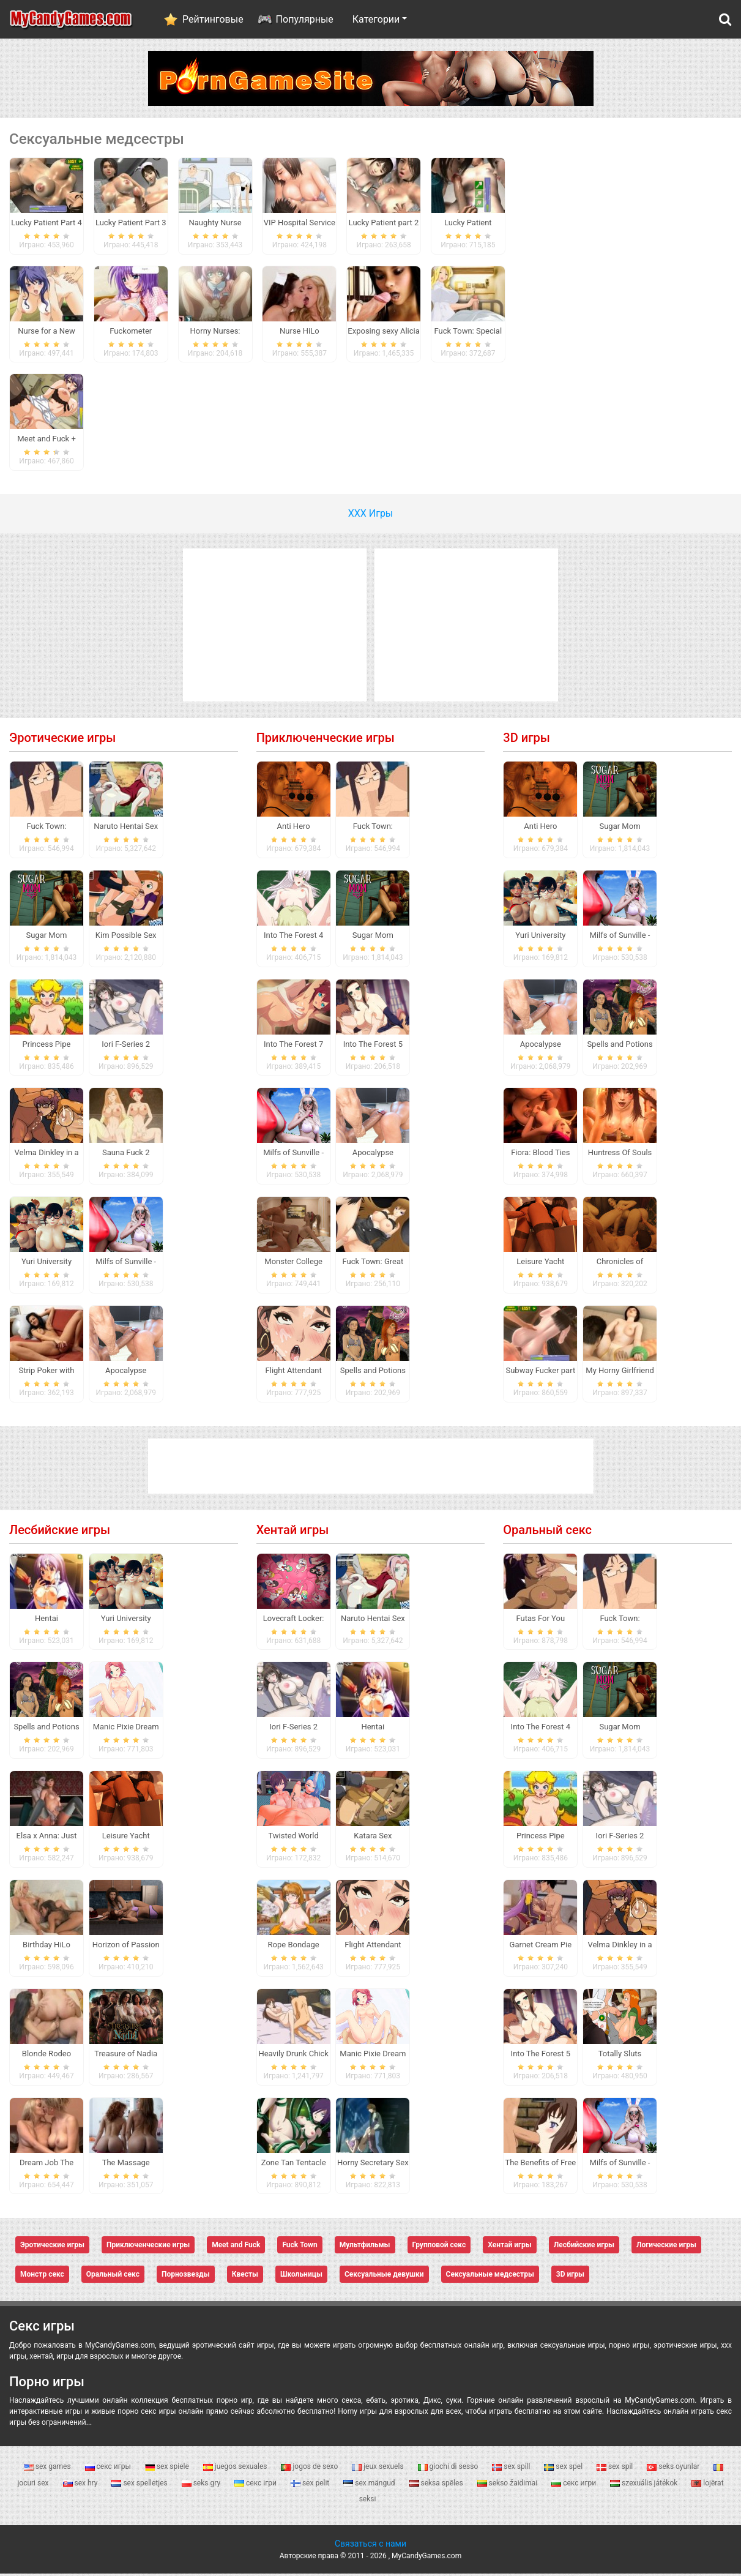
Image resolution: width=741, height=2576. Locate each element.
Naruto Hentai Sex (126, 828)
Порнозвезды (186, 2276)
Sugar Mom (46, 937)
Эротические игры (62, 739)
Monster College (293, 1263)
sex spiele (168, 2469)
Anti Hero (293, 828)
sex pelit (311, 2485)
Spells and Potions (373, 1372)
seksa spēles (437, 2485)
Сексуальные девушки (384, 2276)
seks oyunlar (674, 2469)
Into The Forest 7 (293, 1045)
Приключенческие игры (325, 739)
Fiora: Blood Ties (540, 1154)
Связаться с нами (370, 2546)
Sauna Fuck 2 (126, 1154)
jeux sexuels (378, 2469)
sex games (48, 2469)
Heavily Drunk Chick (293, 2055)
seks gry (202, 2485)
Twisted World (293, 1838)
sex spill (512, 2469)
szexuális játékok (644, 2485)
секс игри (574, 2485)
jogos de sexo (310, 2469)
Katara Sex (373, 1838)
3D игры (526, 739)
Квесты (245, 2276)
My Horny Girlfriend (619, 1372)
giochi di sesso (449, 2469)
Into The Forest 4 (293, 937)
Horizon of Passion (126, 1946)
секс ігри (256, 2485)
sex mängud (370, 2485)
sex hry (81, 2485)
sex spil (616, 2469)
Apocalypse (125, 1372)
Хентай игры (292, 1531)
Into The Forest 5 (373, 1045)
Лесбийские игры (59, 1531)
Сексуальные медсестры (490, 2276)
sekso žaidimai (508, 2485)
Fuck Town (299, 2247)
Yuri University (46, 1263)
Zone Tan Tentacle (293, 2164)
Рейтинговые (213, 19)
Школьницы (301, 2276)
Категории (376, 19)
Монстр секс (42, 2276)
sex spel (564, 2469)
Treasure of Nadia (125, 2055)
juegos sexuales (236, 2469)
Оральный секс (547, 1531)
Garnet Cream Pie (541, 1946)
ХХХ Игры (370, 515)
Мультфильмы (365, 2247)
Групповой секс (439, 2247)
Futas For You (540, 1620)
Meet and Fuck (236, 2247)
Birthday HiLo (46, 1946)
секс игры (109, 2469)
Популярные (304, 19)
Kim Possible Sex (126, 937)
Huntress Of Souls (620, 1154)
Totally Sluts (620, 2055)
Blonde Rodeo (46, 2055)
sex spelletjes (140, 2485)
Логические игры (666, 2247)
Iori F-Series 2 (126, 1045)
